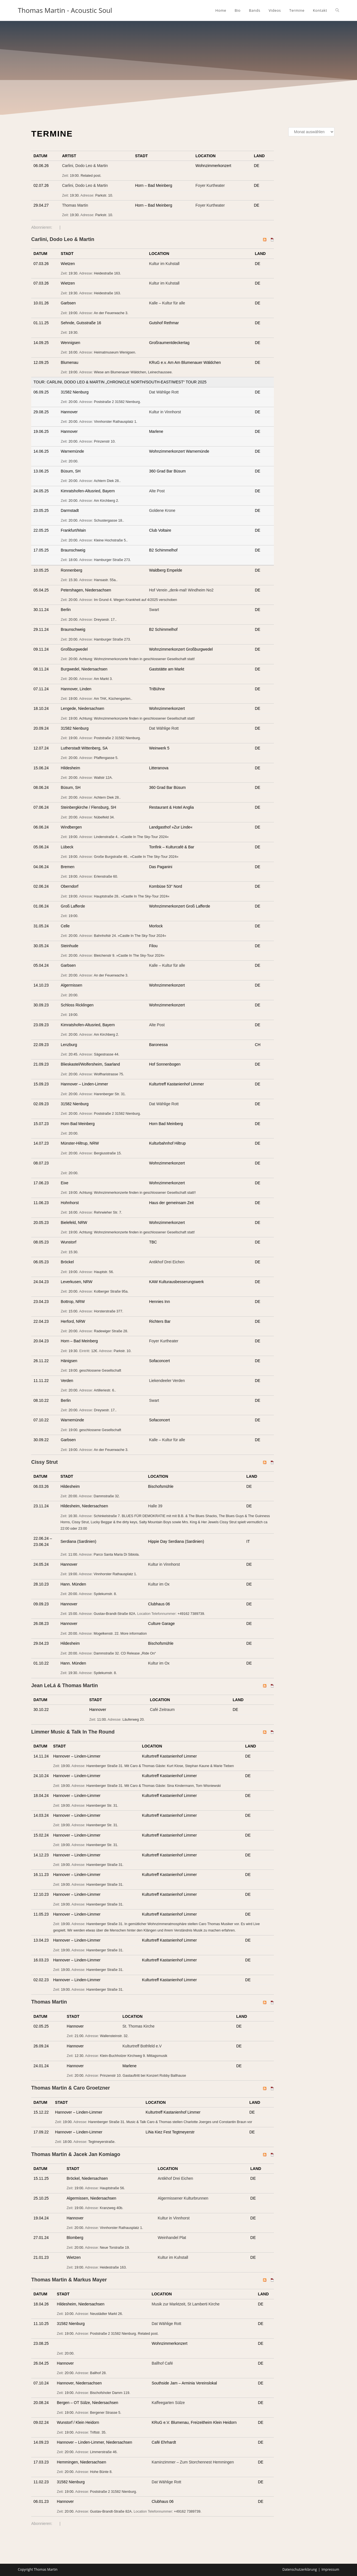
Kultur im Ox (159, 1584)
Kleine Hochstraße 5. (110, 540)
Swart (154, 609)
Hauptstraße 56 (112, 2188)
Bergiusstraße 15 (107, 1153)
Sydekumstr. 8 (105, 1594)
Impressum (330, 2569)
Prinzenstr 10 (104, 441)
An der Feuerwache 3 (110, 313)
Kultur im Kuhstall (164, 263)
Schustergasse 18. (108, 520)
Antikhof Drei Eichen (166, 1262)
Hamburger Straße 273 (112, 560)
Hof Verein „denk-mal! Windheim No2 (181, 590)
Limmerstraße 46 (103, 2452)
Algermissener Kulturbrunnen (183, 2198)
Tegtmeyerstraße (101, 2142)
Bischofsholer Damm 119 (109, 2393)
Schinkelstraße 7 (107, 1516)
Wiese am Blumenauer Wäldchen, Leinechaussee (133, 372)
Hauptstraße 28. (106, 896)
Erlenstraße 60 (105, 876)
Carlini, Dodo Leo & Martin (85, 165)
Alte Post (157, 491)
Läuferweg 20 (133, 1720)
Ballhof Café (162, 2363)
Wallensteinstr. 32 (113, 2036)
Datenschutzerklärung (299, 2569)
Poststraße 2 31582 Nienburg (117, 402)
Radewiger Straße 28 (110, 1331)
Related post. (91, 176)
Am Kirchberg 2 (106, 501)
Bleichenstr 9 (104, 956)
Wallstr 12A (103, 778)
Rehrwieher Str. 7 (107, 1212)
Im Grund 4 (103, 600)
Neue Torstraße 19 (114, 2248)
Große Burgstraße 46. (111, 857)
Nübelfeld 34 (104, 817)
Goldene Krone (162, 510)
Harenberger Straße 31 (104, 1766)
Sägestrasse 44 (106, 1054)
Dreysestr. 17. (105, 620)
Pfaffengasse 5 (105, 758)
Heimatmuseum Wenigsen (114, 352)
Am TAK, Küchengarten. (112, 699)
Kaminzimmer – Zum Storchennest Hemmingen (193, 2462)
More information (133, 1634)
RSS (55, 227)
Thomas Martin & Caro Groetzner (70, 2088)
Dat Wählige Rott (163, 392)
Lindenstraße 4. (106, 837)
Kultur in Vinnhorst (165, 412)
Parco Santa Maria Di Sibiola (116, 1554)
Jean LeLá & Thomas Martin (64, 1685)
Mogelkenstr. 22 (106, 1634)
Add (35, 174)
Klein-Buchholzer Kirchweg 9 (122, 2056)
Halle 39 (155, 1506)
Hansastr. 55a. (105, 580)
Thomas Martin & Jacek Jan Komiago (75, 2154)
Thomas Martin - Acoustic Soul (65, 10)
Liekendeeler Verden (167, 1380)
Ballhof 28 (98, 2373)
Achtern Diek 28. (107, 481)
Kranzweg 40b (111, 2208)
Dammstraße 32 (106, 1496)
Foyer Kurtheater (210, 185)
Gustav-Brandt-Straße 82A (114, 1614)
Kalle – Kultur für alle (167, 303)
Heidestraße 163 (107, 273)
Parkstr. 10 (103, 195)
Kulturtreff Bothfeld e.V (142, 2046)
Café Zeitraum (162, 1709)
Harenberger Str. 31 (109, 1094)
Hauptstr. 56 (103, 1272)
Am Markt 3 (103, 679)
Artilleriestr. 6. (104, 1390)
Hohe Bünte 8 (101, 2472)
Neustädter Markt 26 (106, 2314)
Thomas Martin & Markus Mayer (69, 2280)
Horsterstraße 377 (108, 1311)
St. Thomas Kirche (138, 2026)
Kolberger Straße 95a (110, 1291)
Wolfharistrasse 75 (108, 1074)
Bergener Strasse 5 (105, 2413)
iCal (64, 227)
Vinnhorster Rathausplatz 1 (115, 422)
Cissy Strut (44, 1462)
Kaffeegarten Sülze (168, 2402)
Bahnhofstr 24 (105, 936)
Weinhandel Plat (172, 2237)
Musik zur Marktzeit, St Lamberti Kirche (186, 2304)
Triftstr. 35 (98, 2432)
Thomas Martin (75, 205)
